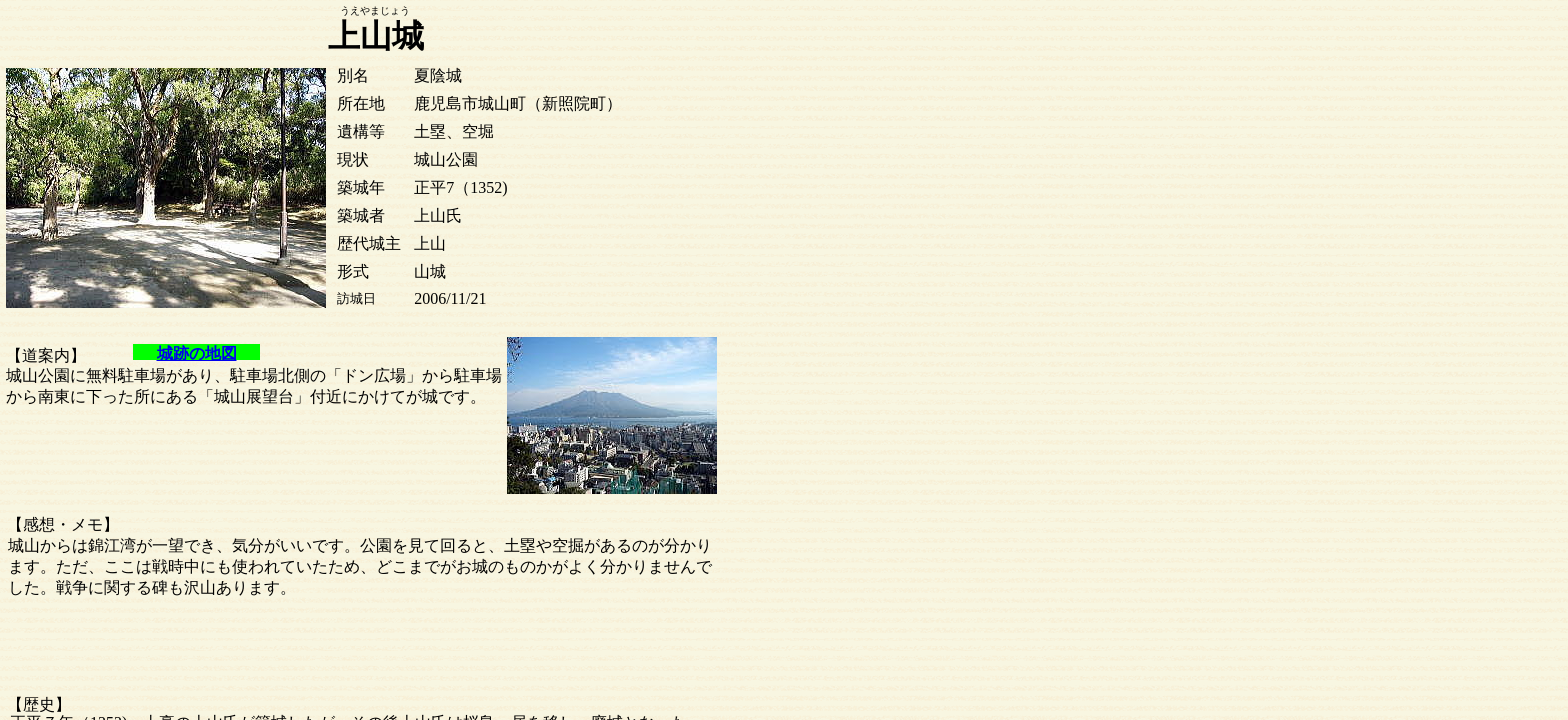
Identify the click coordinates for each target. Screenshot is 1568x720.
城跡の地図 (197, 353)
